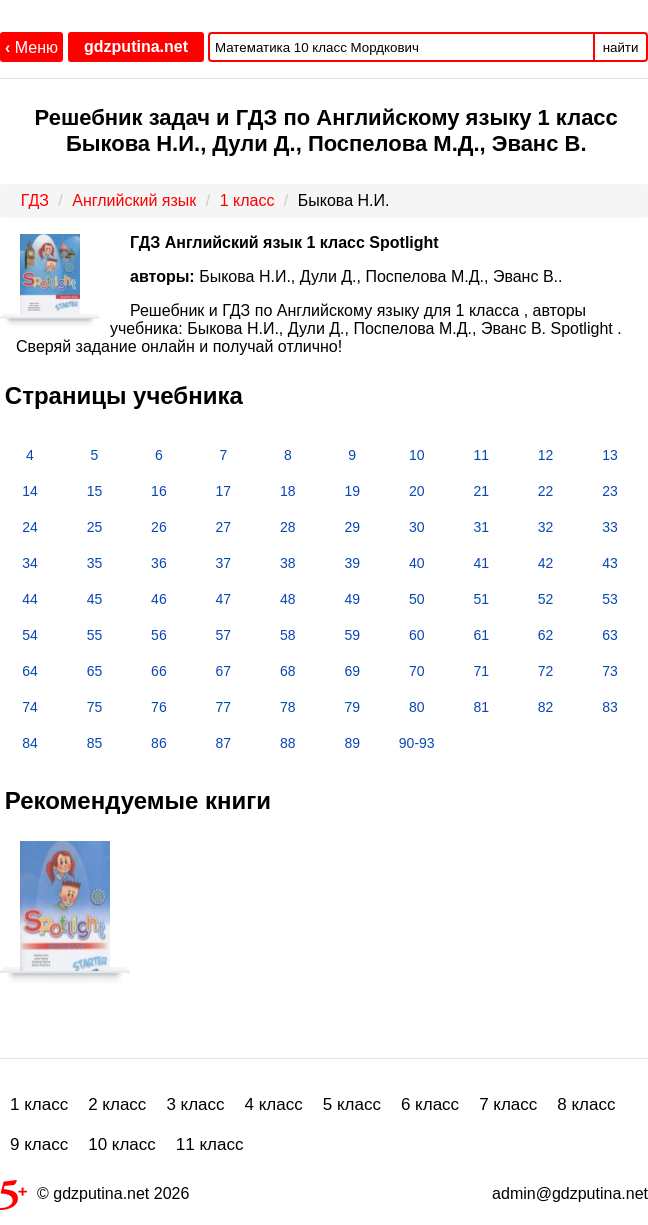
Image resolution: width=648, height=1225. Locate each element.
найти (621, 47)
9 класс (39, 1144)
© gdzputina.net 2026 (94, 1197)
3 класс (195, 1104)
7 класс (508, 1104)
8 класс (586, 1104)
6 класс (430, 1104)
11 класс (210, 1144)
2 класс (117, 1104)
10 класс (122, 1144)
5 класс (352, 1104)
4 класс (274, 1104)
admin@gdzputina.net (570, 1193)
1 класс (39, 1104)
